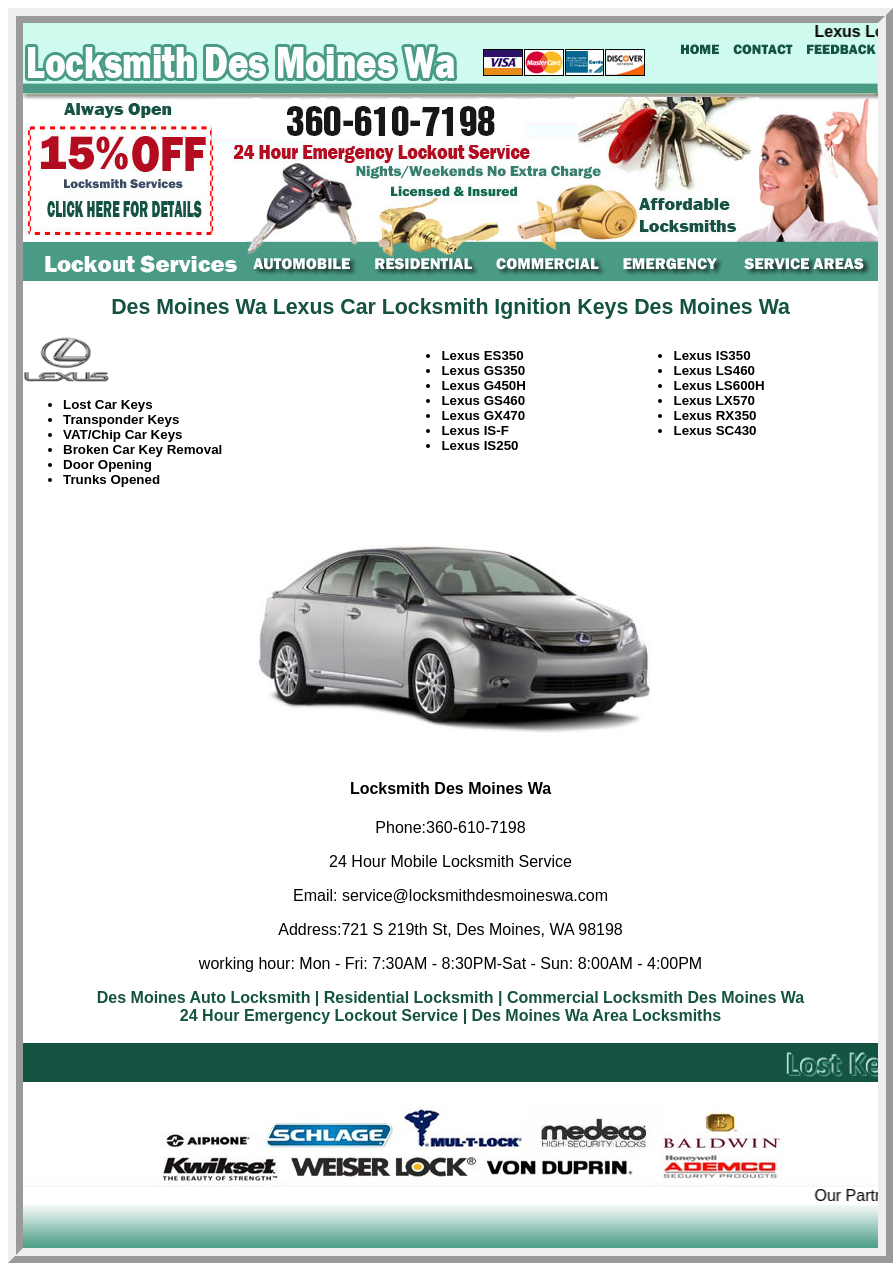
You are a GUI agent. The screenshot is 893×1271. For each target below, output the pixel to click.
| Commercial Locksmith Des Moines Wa (651, 997)
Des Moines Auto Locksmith (204, 997)
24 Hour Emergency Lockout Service (319, 1015)
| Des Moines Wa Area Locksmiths (592, 1015)
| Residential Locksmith (404, 997)
